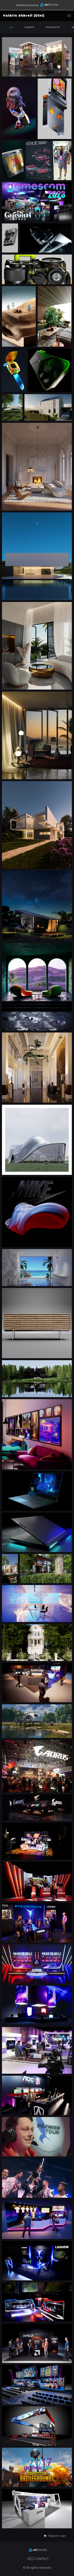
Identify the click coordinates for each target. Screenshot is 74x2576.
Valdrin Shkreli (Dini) (23, 15)
